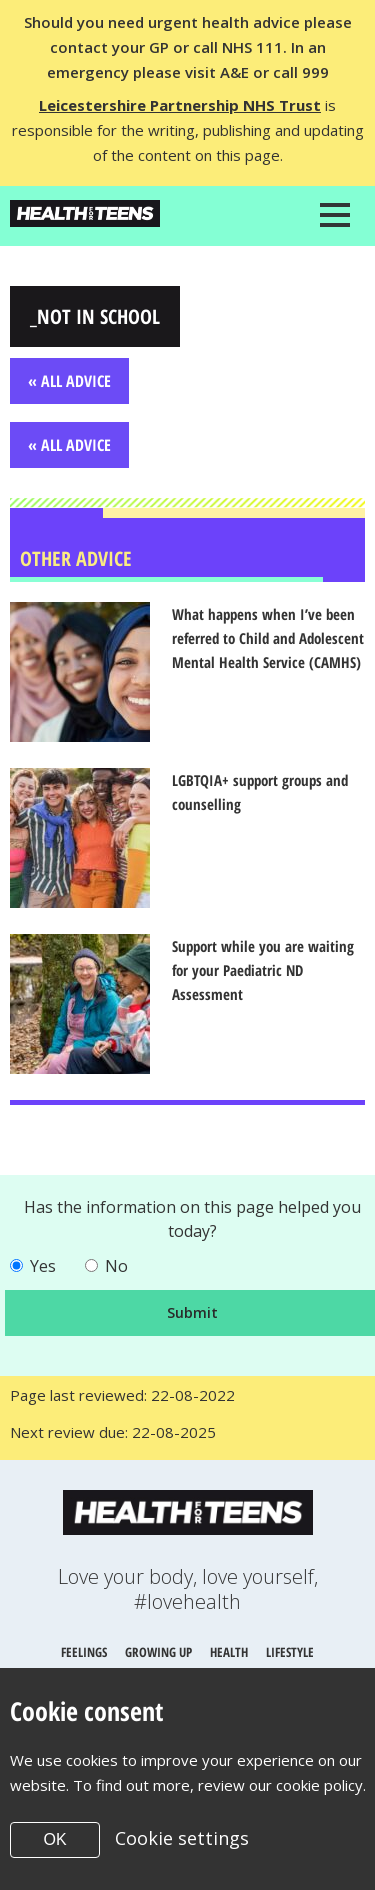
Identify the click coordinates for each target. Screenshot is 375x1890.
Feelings (84, 1652)
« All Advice (69, 381)
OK (54, 1839)
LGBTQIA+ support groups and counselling (260, 792)
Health (229, 1652)
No (116, 1266)
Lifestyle (290, 1652)
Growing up (158, 1652)
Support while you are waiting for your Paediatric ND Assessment (263, 970)
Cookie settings (182, 1838)
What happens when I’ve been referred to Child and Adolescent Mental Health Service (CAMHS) (268, 638)
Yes (43, 1266)
